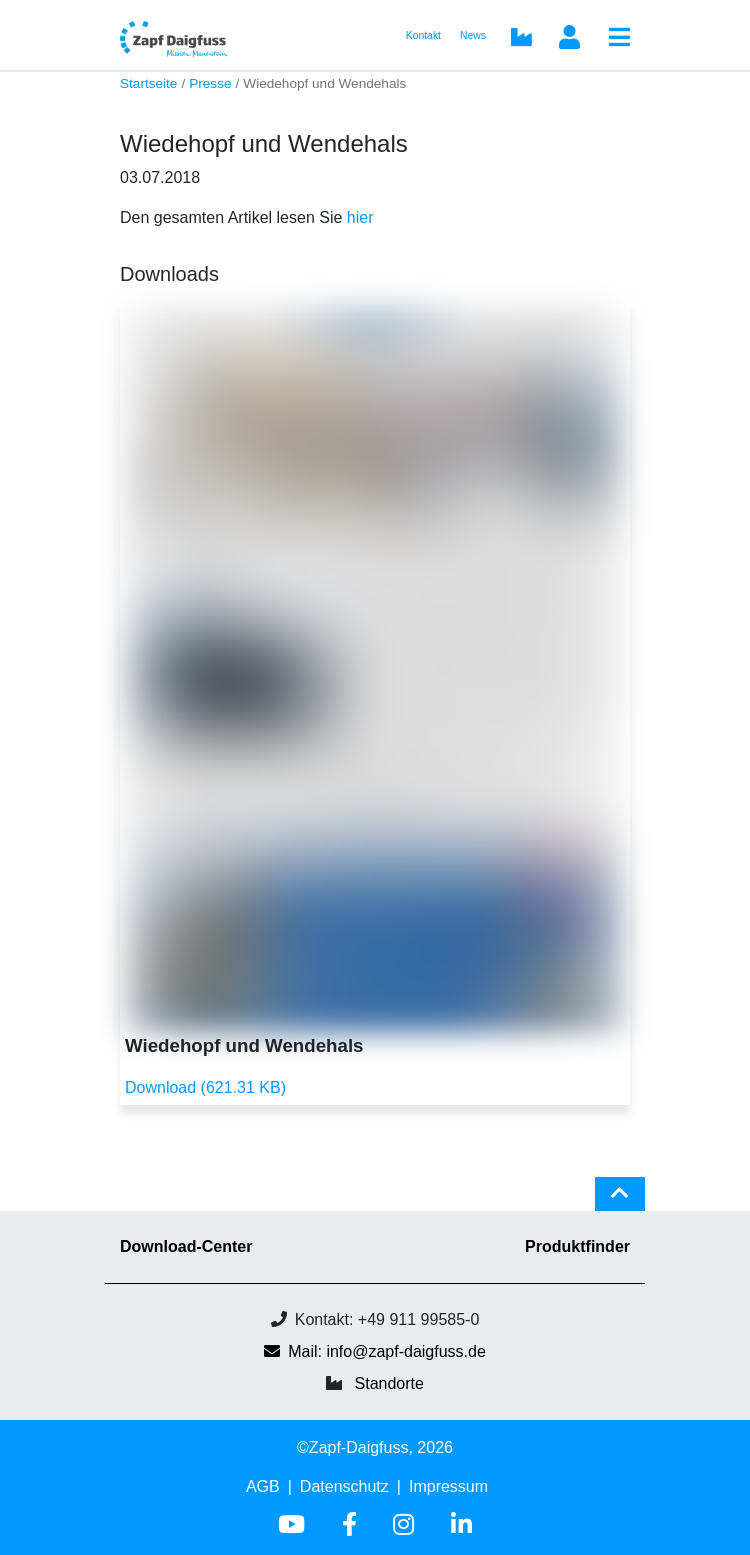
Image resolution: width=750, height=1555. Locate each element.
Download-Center (186, 1246)
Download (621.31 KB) (205, 1087)
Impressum (448, 1486)
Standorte (389, 1383)
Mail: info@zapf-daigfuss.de (375, 1351)
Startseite (148, 83)
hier (360, 217)
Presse (210, 83)
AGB (263, 1486)
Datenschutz (344, 1486)
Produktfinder (577, 1246)
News (473, 35)
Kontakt (423, 35)
